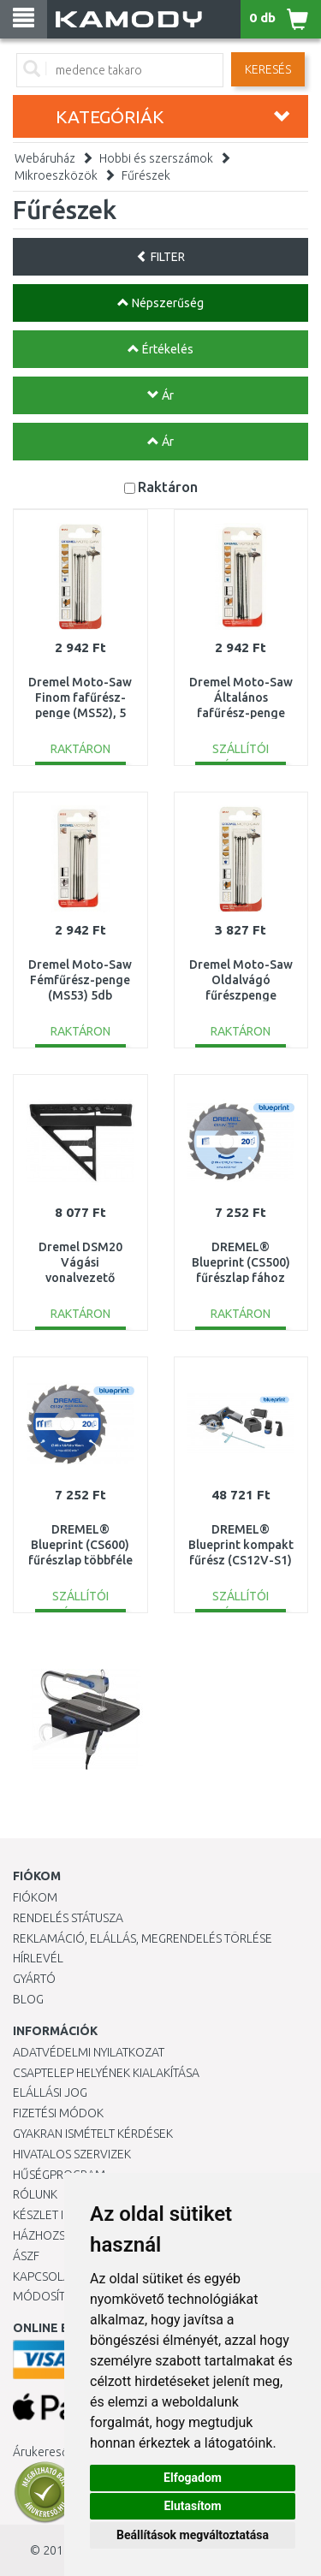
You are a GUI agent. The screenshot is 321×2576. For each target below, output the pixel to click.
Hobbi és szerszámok (156, 158)
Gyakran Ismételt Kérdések (93, 2133)
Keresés (268, 69)
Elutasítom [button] (192, 2506)
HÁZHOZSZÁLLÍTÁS (63, 2235)
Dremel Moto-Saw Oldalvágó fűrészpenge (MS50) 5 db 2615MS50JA (241, 996)
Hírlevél (38, 1958)
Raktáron (168, 486)
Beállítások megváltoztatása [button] (192, 2535)
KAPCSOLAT (44, 2276)
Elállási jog (50, 2092)
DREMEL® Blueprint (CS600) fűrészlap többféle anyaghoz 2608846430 (80, 1560)
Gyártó (34, 1978)
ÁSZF (26, 2256)
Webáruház (45, 158)
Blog (28, 1999)
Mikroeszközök (56, 175)
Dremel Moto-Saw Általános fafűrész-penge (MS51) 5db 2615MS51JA (241, 713)
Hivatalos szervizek (72, 2154)
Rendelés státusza (68, 1918)
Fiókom (35, 1897)
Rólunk (35, 2194)
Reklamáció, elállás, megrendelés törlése (142, 1938)
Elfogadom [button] (192, 2477)
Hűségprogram (59, 2174)
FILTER (160, 257)
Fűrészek (146, 175)
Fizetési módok (58, 2113)
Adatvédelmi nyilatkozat (88, 2052)
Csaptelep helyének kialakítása (106, 2073)
